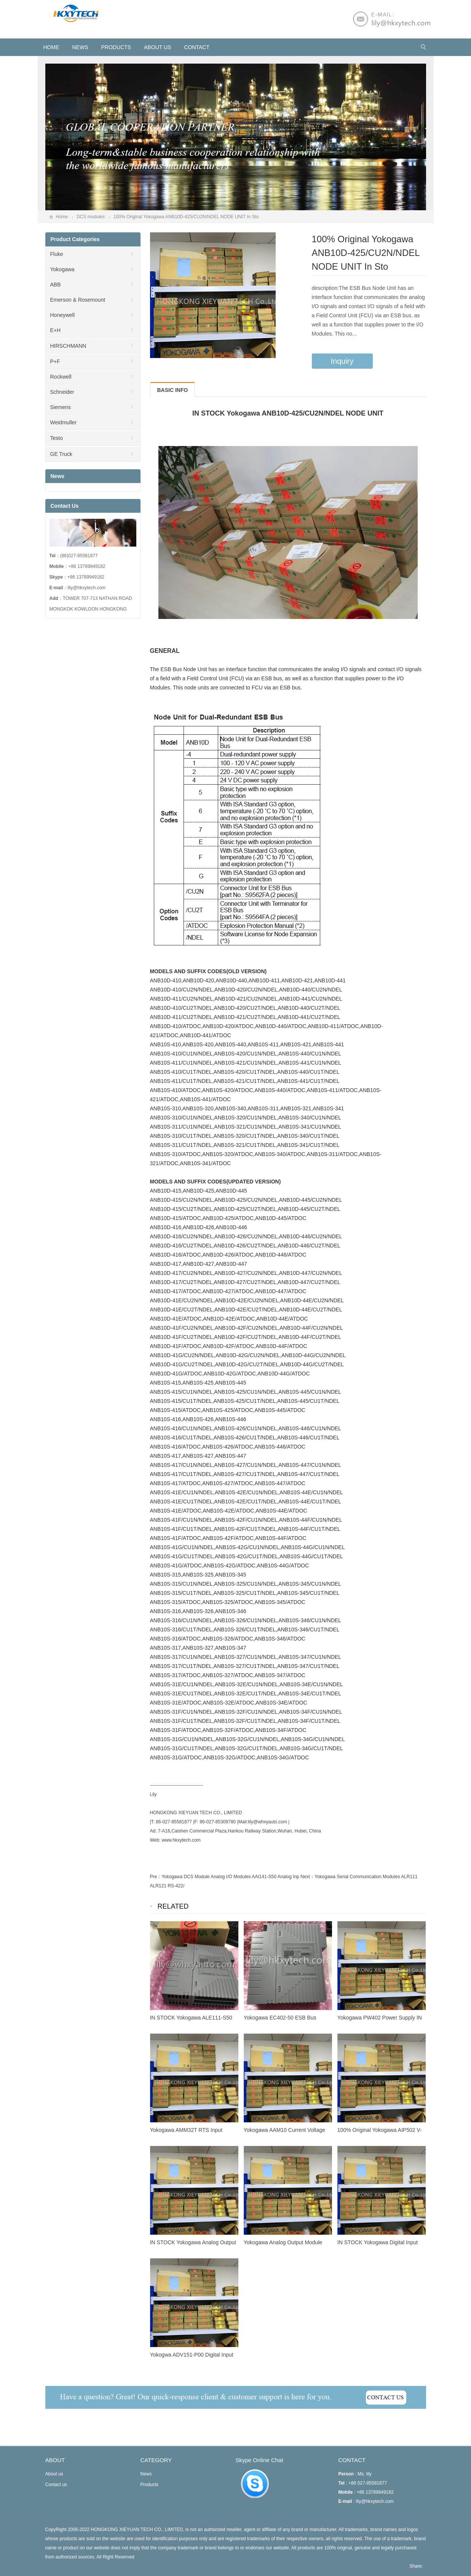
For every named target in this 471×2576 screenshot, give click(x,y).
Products (116, 47)
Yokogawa (62, 269)
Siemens (60, 407)
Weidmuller (63, 422)
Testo (56, 438)
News (80, 47)
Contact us (56, 2484)
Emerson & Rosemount (77, 300)
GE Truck (61, 454)
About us (157, 47)
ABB (55, 284)
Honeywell (62, 315)
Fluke (56, 254)
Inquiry (342, 361)
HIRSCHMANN (68, 346)
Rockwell (61, 377)
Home (62, 216)
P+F (55, 361)
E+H (55, 330)
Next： (307, 1876)
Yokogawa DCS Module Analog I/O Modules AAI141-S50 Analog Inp (230, 1876)
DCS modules (91, 216)
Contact (196, 47)
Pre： (156, 1876)
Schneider (62, 392)
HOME (51, 47)
